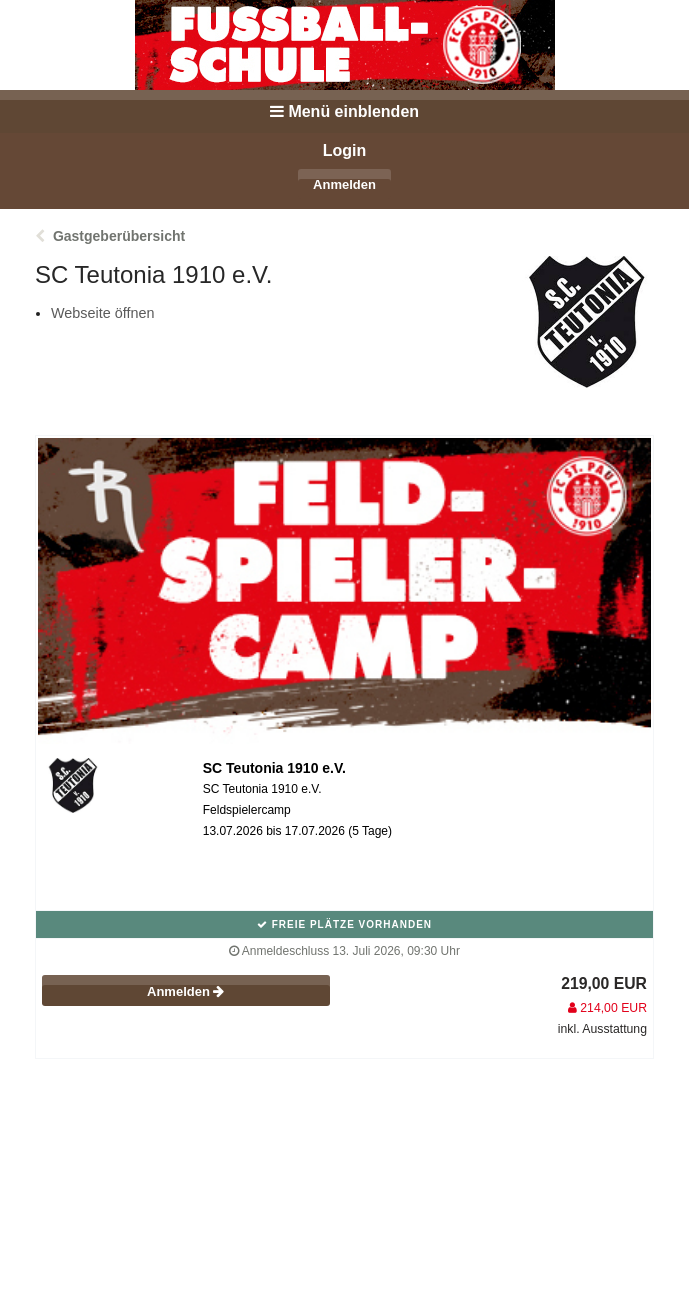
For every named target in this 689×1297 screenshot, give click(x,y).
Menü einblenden (344, 111)
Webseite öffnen (102, 313)
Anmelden (344, 184)
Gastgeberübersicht (119, 236)
